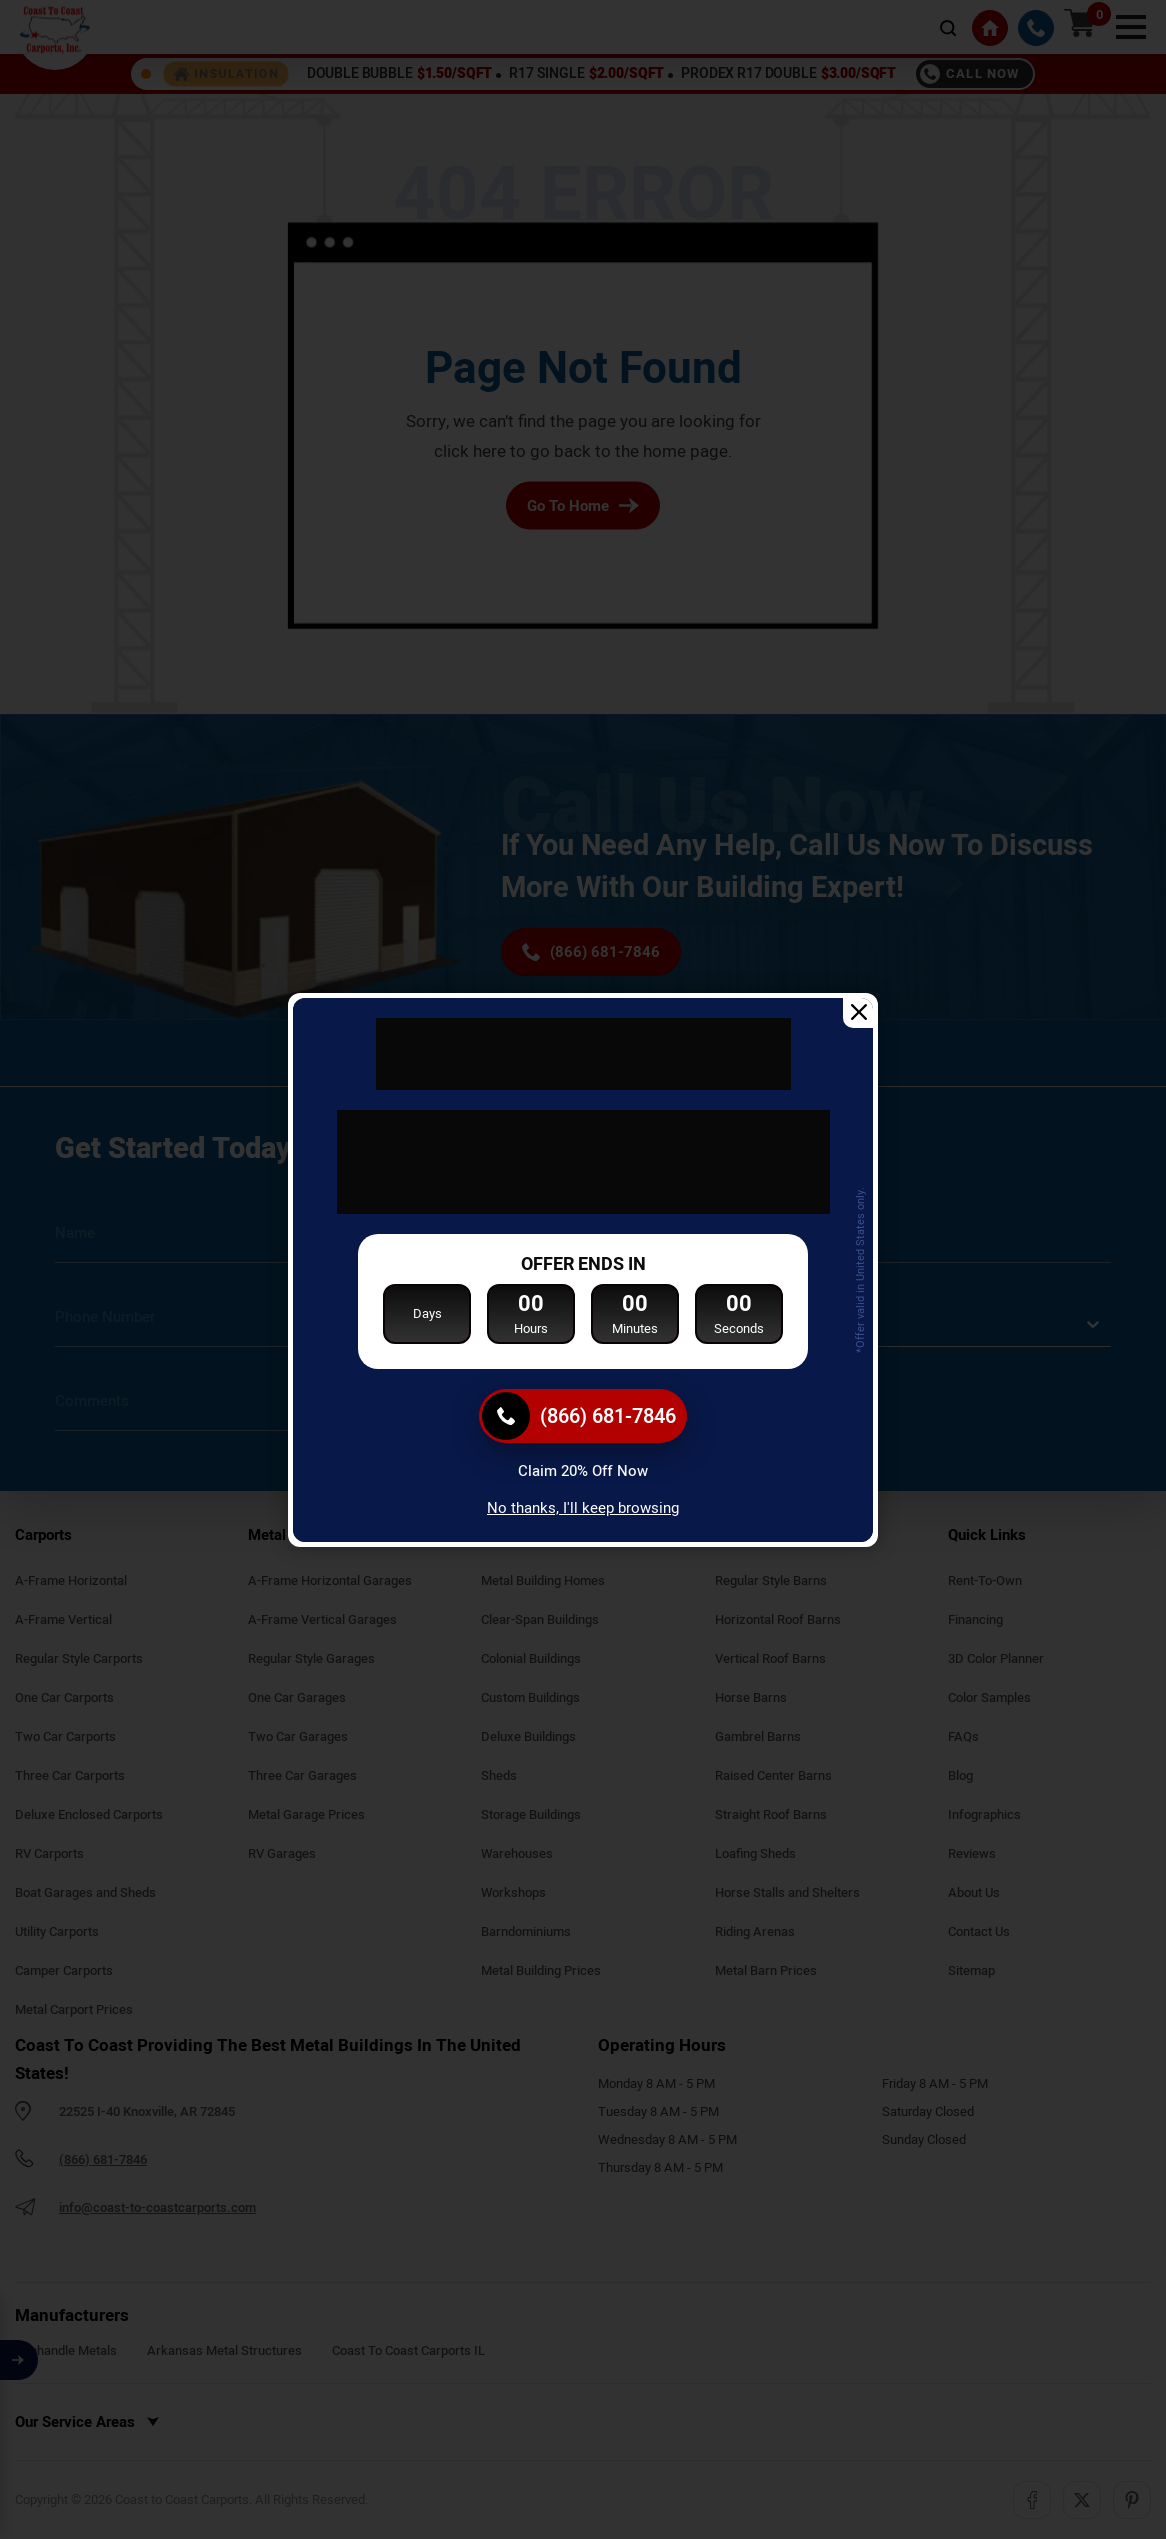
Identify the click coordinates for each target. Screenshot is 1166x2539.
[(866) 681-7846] (583, 1416)
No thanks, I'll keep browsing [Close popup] (583, 1508)
